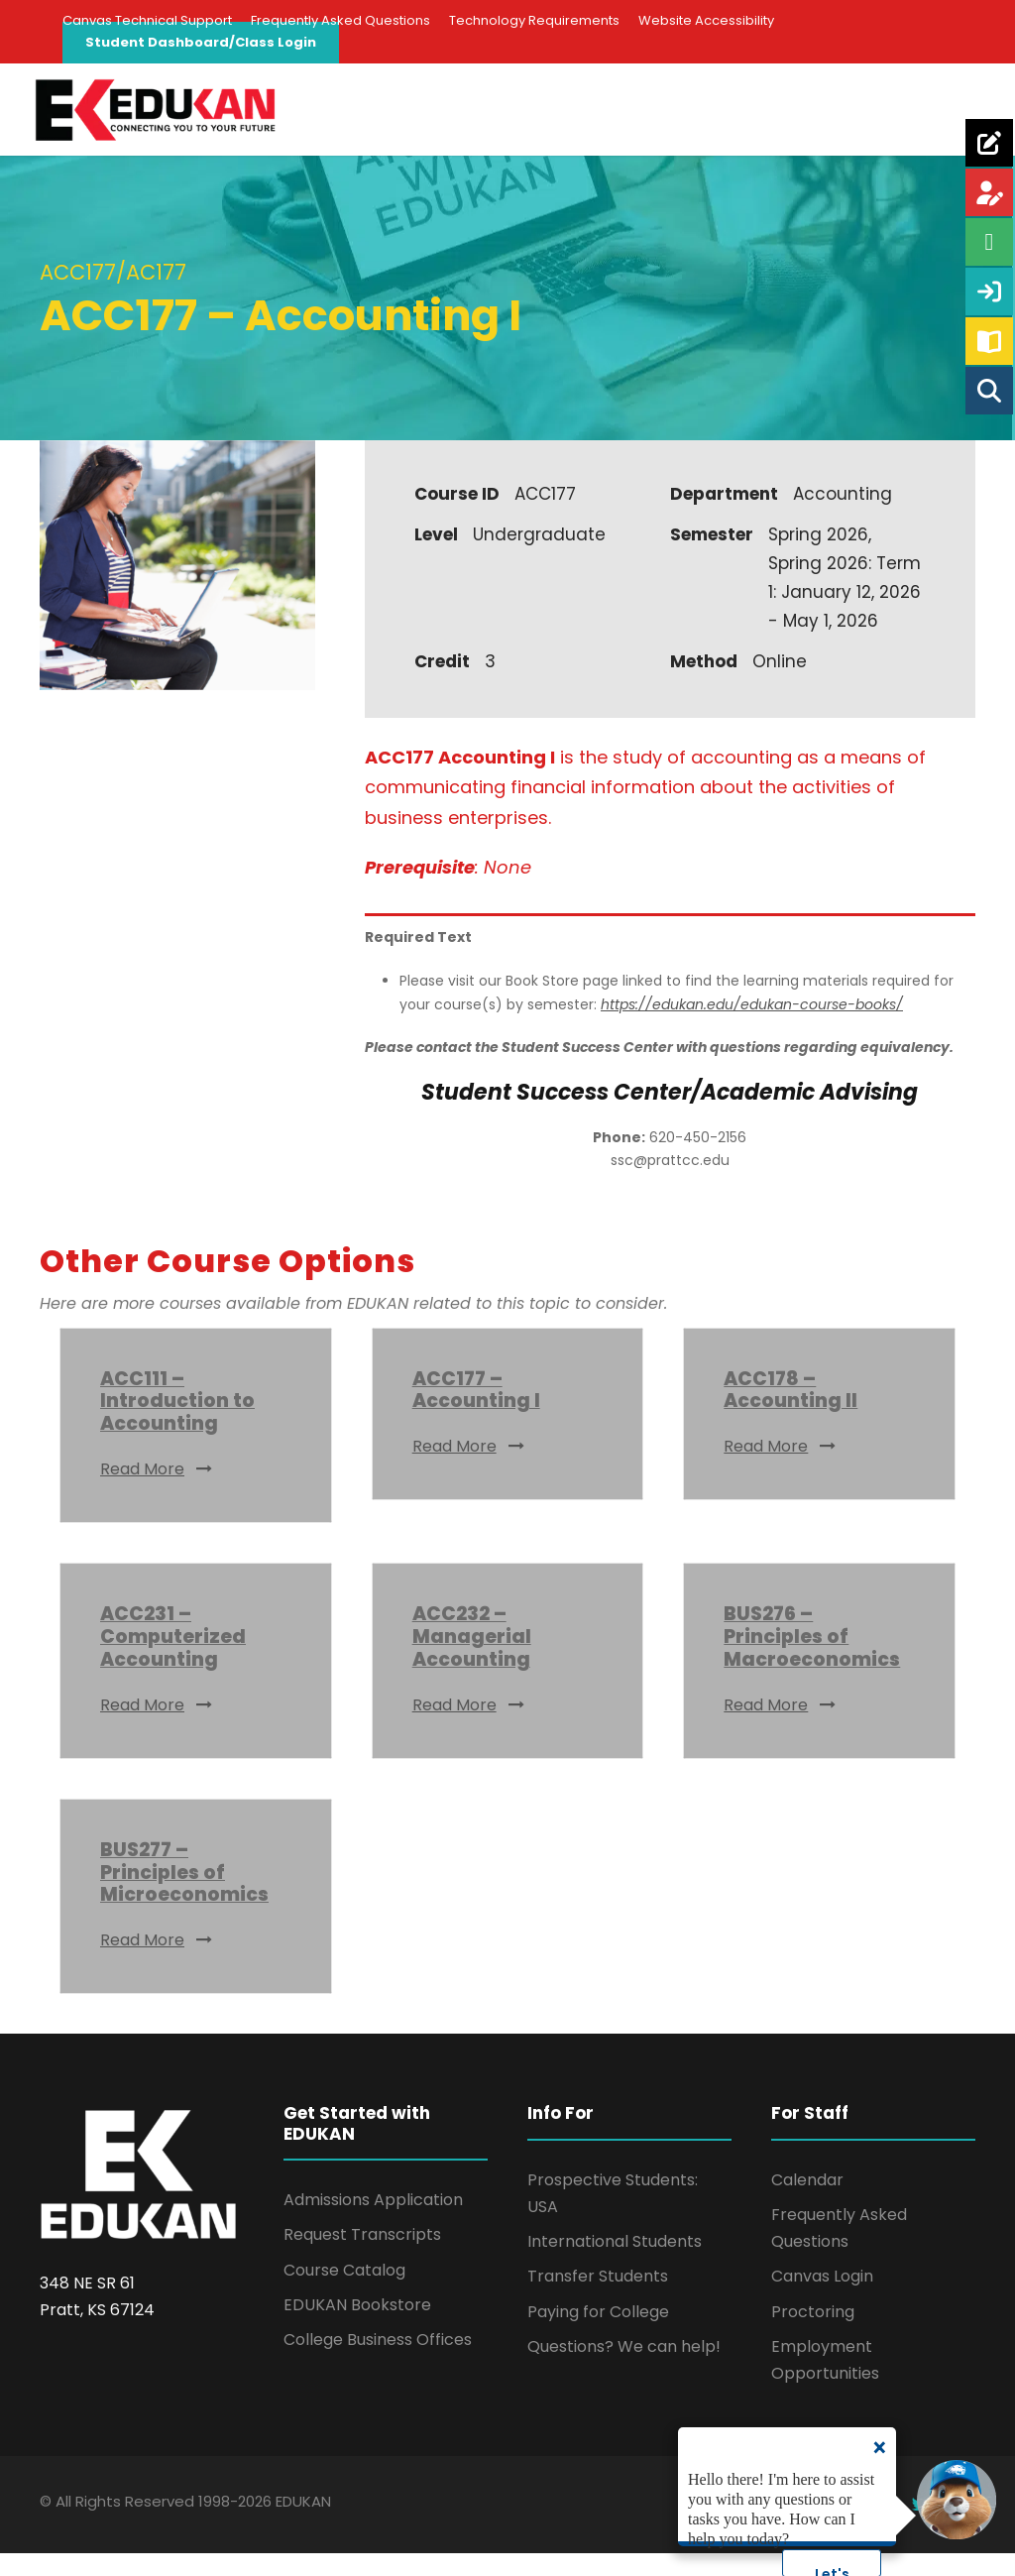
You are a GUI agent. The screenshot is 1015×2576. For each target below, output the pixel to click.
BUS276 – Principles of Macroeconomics (812, 1659)
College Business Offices (377, 2361)
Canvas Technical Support (147, 20)
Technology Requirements (534, 20)
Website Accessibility (706, 20)
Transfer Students (597, 2298)
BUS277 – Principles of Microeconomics (184, 1894)
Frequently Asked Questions (340, 20)
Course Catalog (344, 2292)
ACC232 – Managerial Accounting (471, 1659)
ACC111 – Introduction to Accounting (177, 1423)
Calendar (807, 2201)
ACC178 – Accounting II (790, 1412)
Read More (157, 1490)
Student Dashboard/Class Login (200, 42)
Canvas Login (822, 2298)
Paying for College (598, 2333)
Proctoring (812, 2333)
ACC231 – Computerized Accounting (173, 1659)
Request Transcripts (362, 2257)
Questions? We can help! (624, 2368)
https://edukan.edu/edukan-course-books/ (752, 1026)
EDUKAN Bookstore (357, 2326)
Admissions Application (373, 2221)
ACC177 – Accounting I (476, 1412)
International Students (614, 2263)
